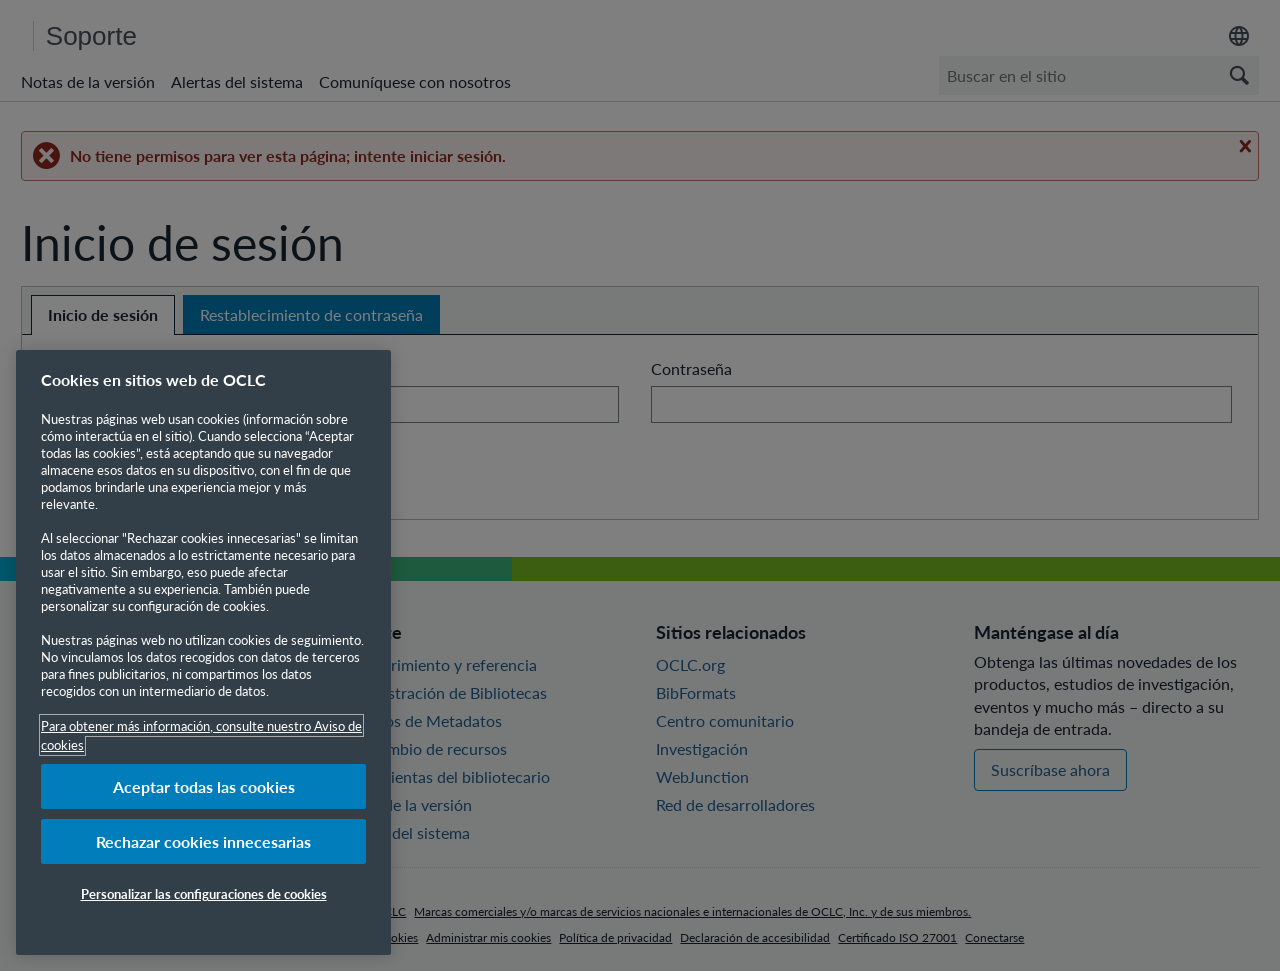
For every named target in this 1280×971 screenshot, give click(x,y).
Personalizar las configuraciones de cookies (204, 893)
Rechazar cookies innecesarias (203, 841)
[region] (203, 652)
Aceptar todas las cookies (204, 786)
